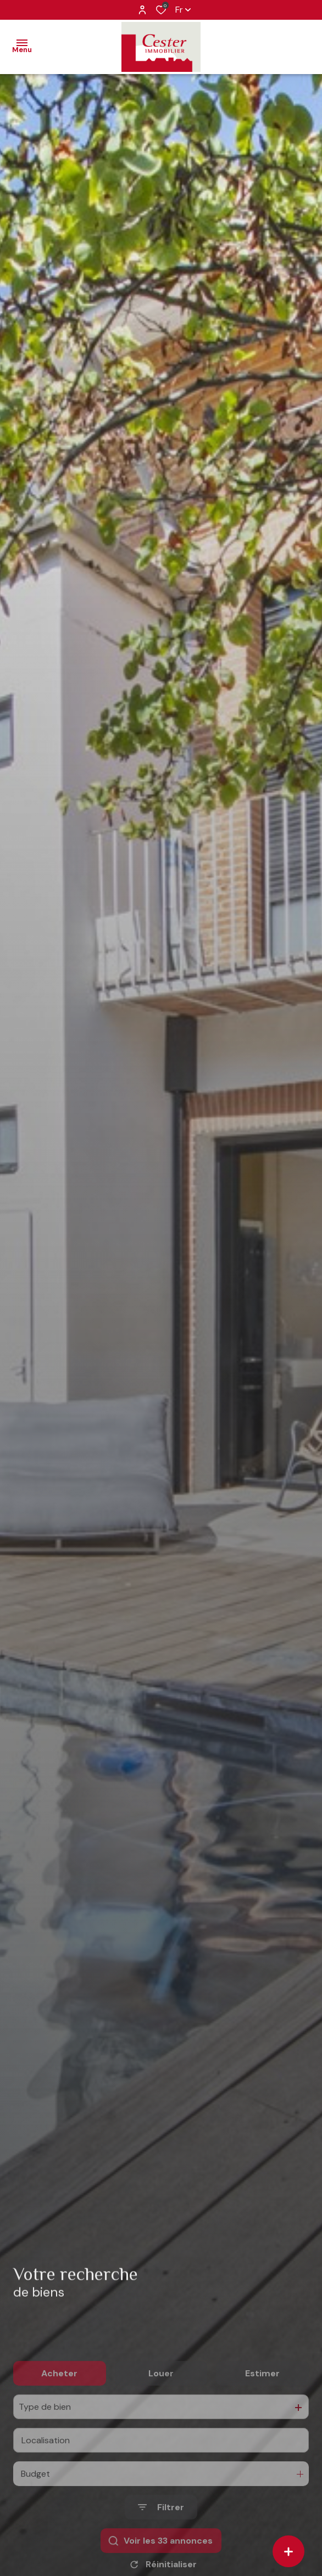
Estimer (262, 2408)
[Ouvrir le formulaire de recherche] (161, 2542)
